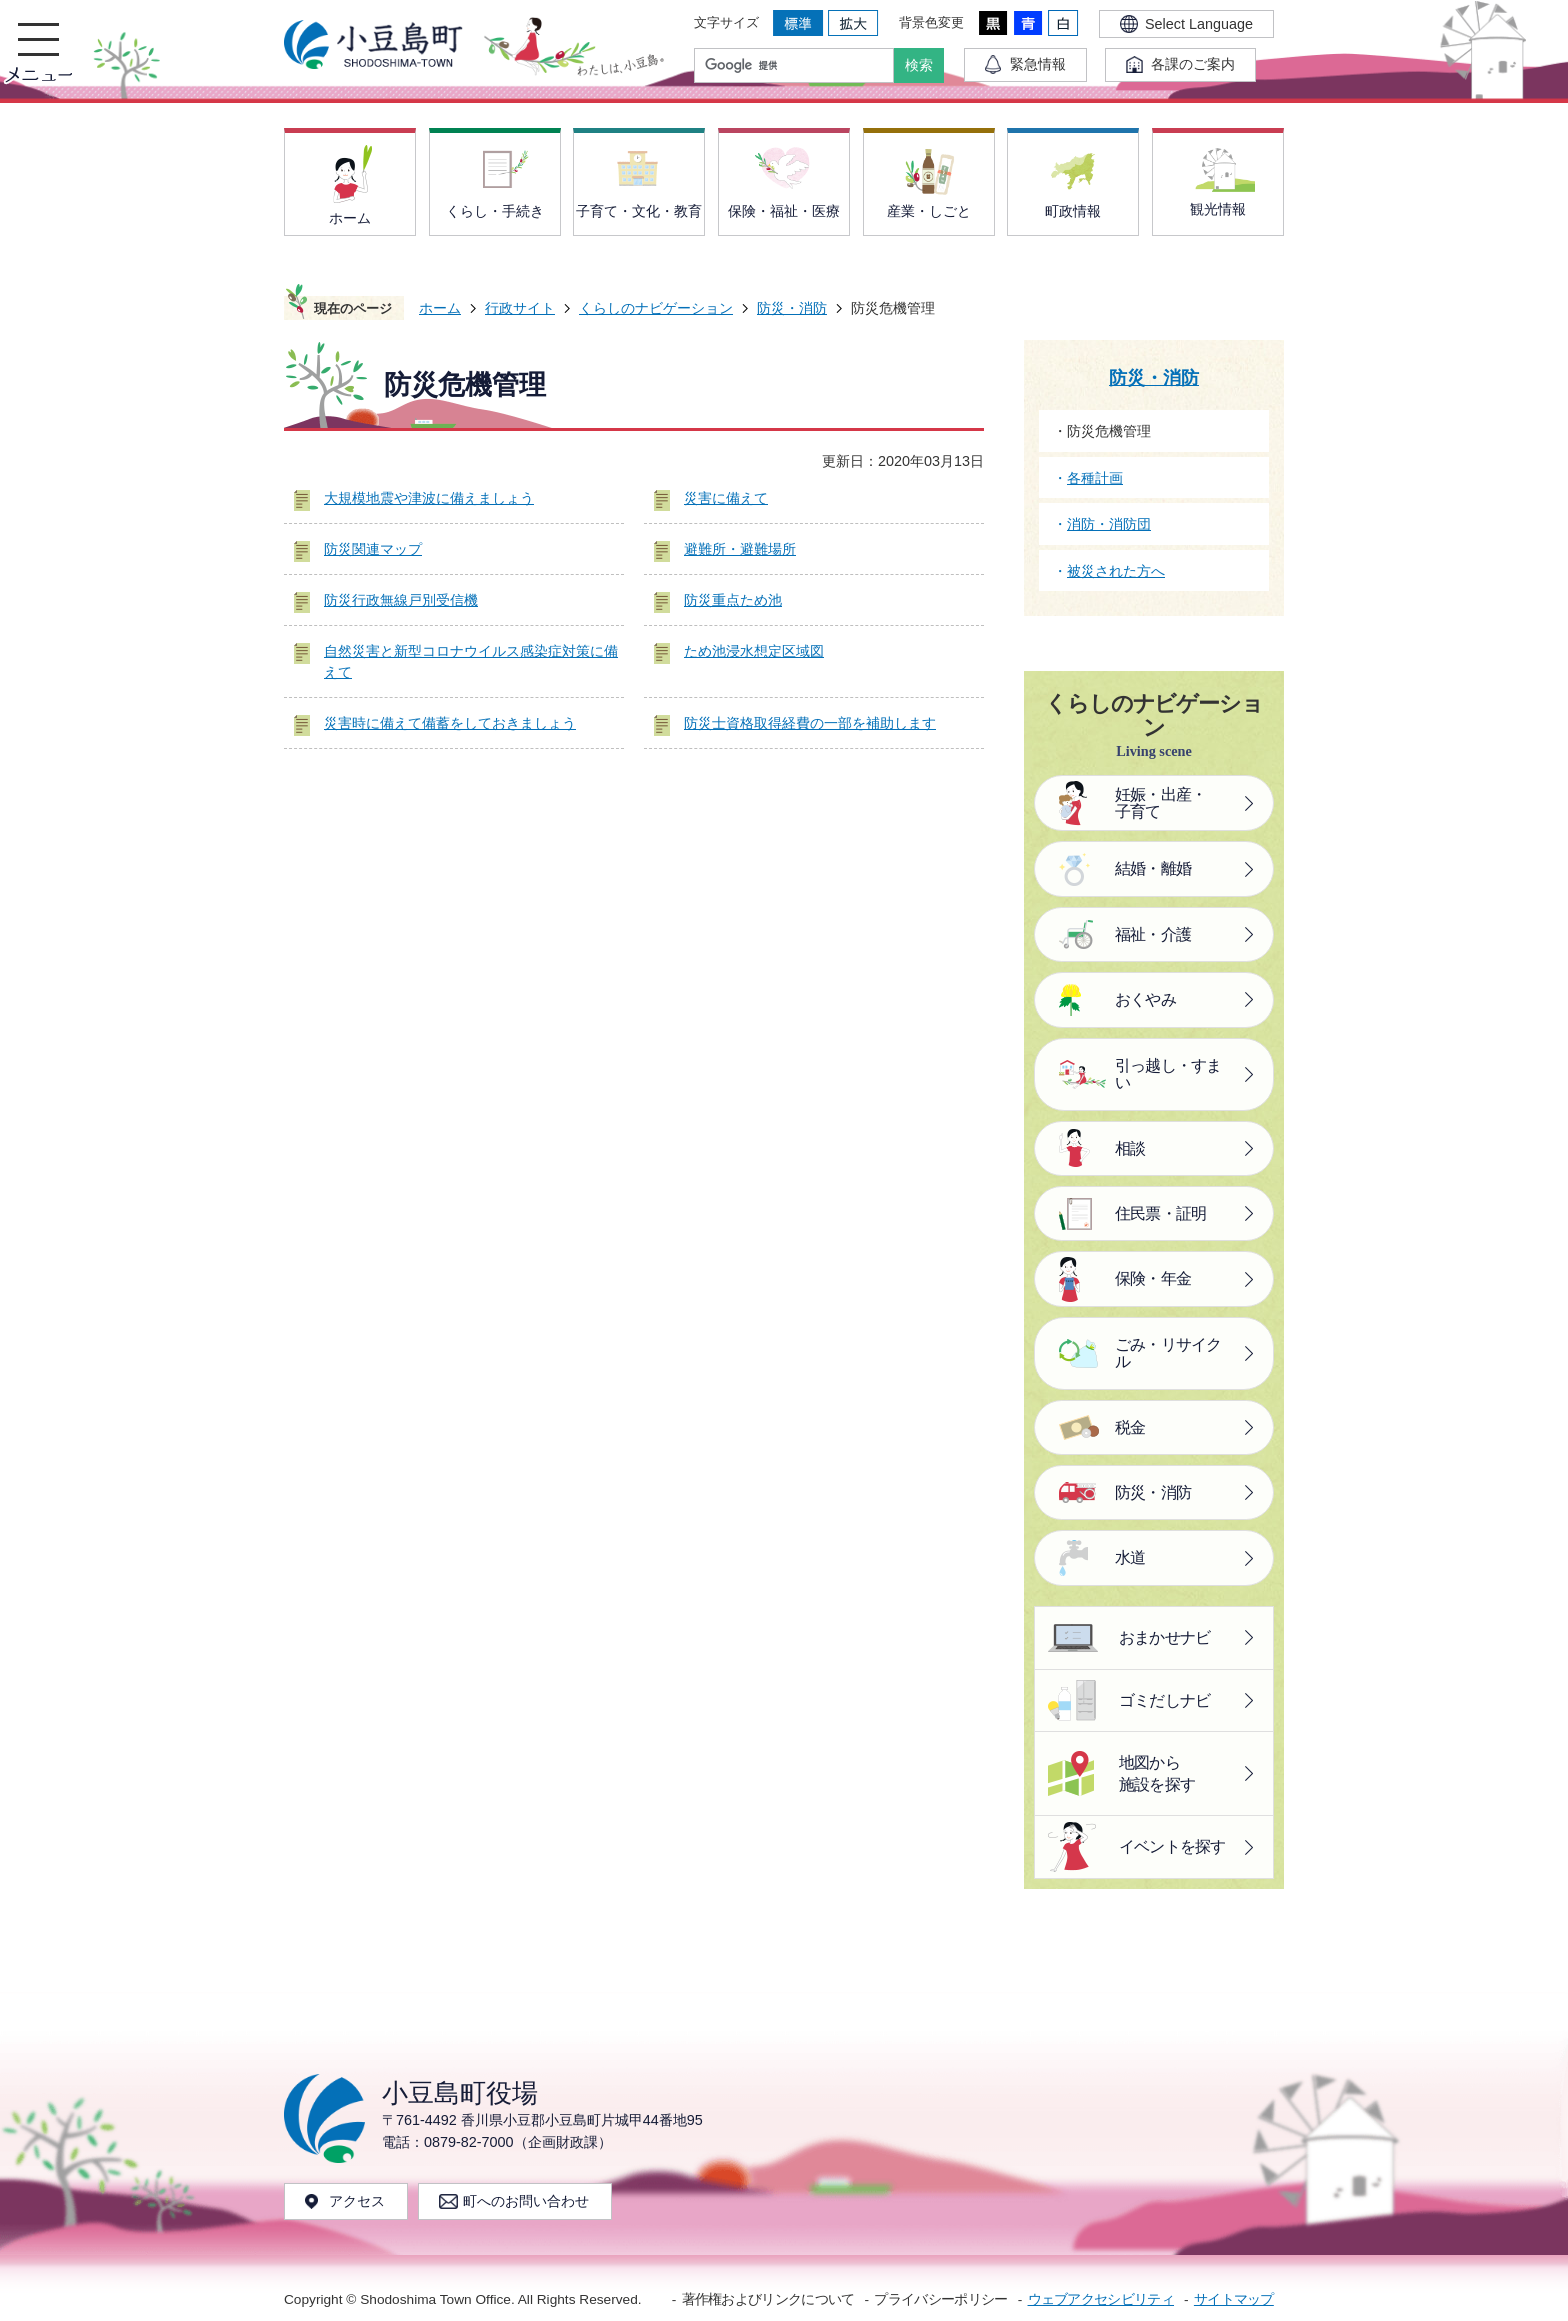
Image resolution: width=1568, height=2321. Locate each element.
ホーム (440, 308)
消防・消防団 (1109, 524)
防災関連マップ (373, 549)
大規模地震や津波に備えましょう (429, 498)
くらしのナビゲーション (656, 308)
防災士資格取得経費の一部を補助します (810, 723)
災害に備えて (726, 498)
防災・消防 (792, 308)
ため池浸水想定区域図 (754, 651)
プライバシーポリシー (940, 2299)
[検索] (799, 65)
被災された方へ (1116, 571)
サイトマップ (1234, 2299)
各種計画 (1095, 478)
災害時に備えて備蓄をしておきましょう (450, 723)
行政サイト (520, 308)
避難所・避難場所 (740, 549)
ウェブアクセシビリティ (1101, 2299)
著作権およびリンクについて (768, 2299)
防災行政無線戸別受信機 (401, 600)
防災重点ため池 (733, 600)
